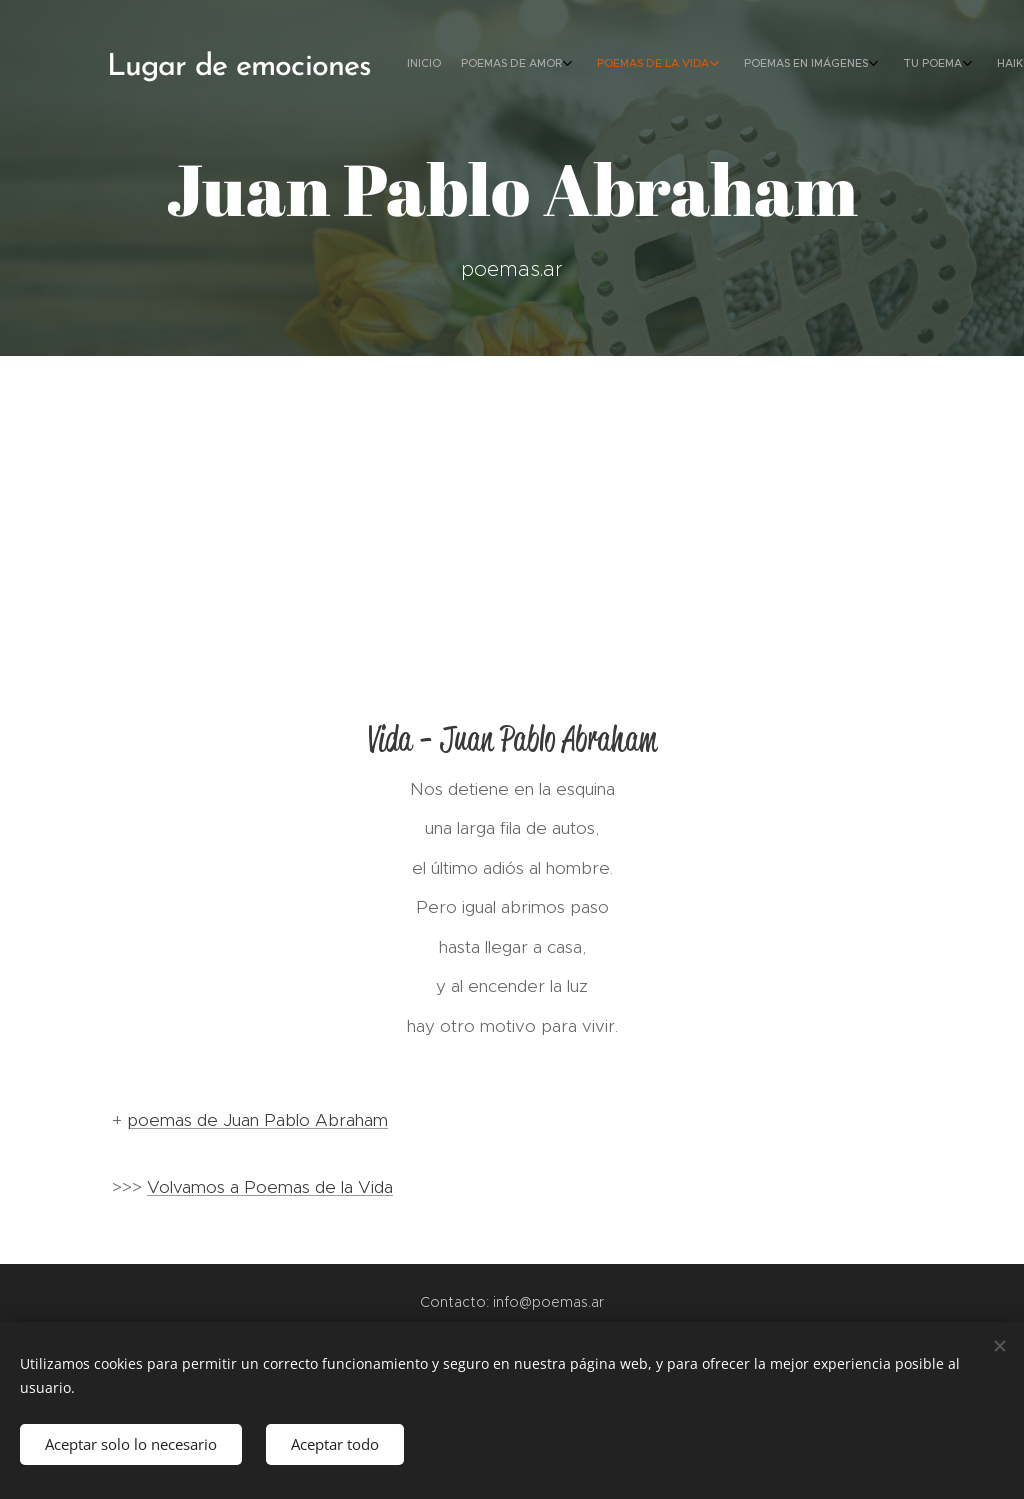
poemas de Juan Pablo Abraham (257, 1120)
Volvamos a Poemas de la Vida (270, 1187)
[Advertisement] (512, 506)
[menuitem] (776, 65)
